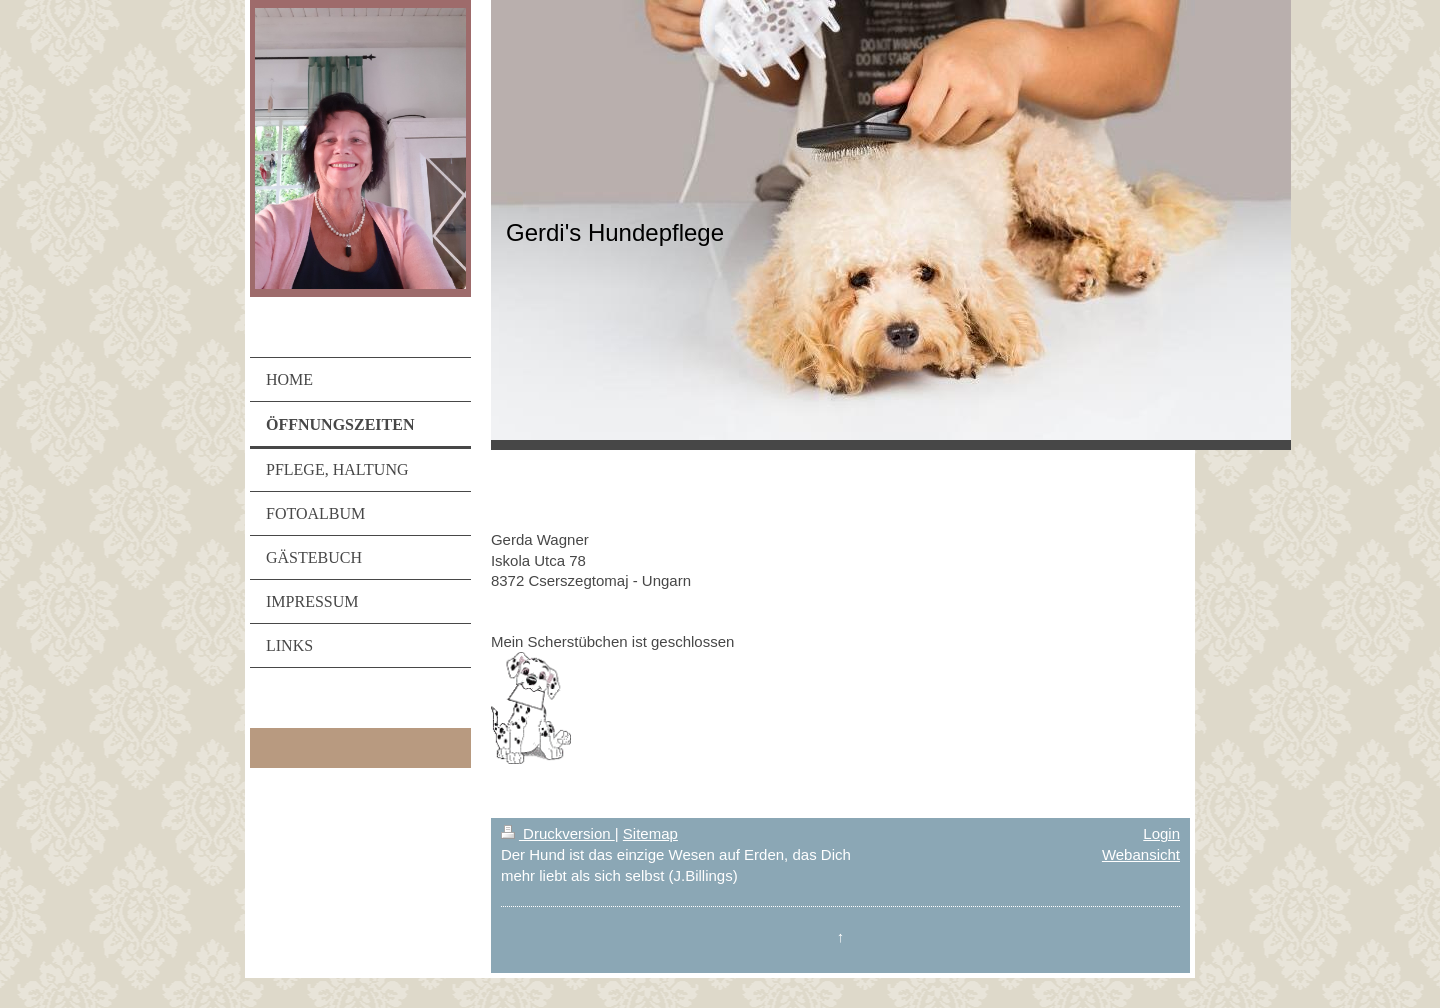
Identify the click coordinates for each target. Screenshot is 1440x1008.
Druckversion (558, 833)
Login (1161, 833)
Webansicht (1141, 854)
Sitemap (650, 833)
